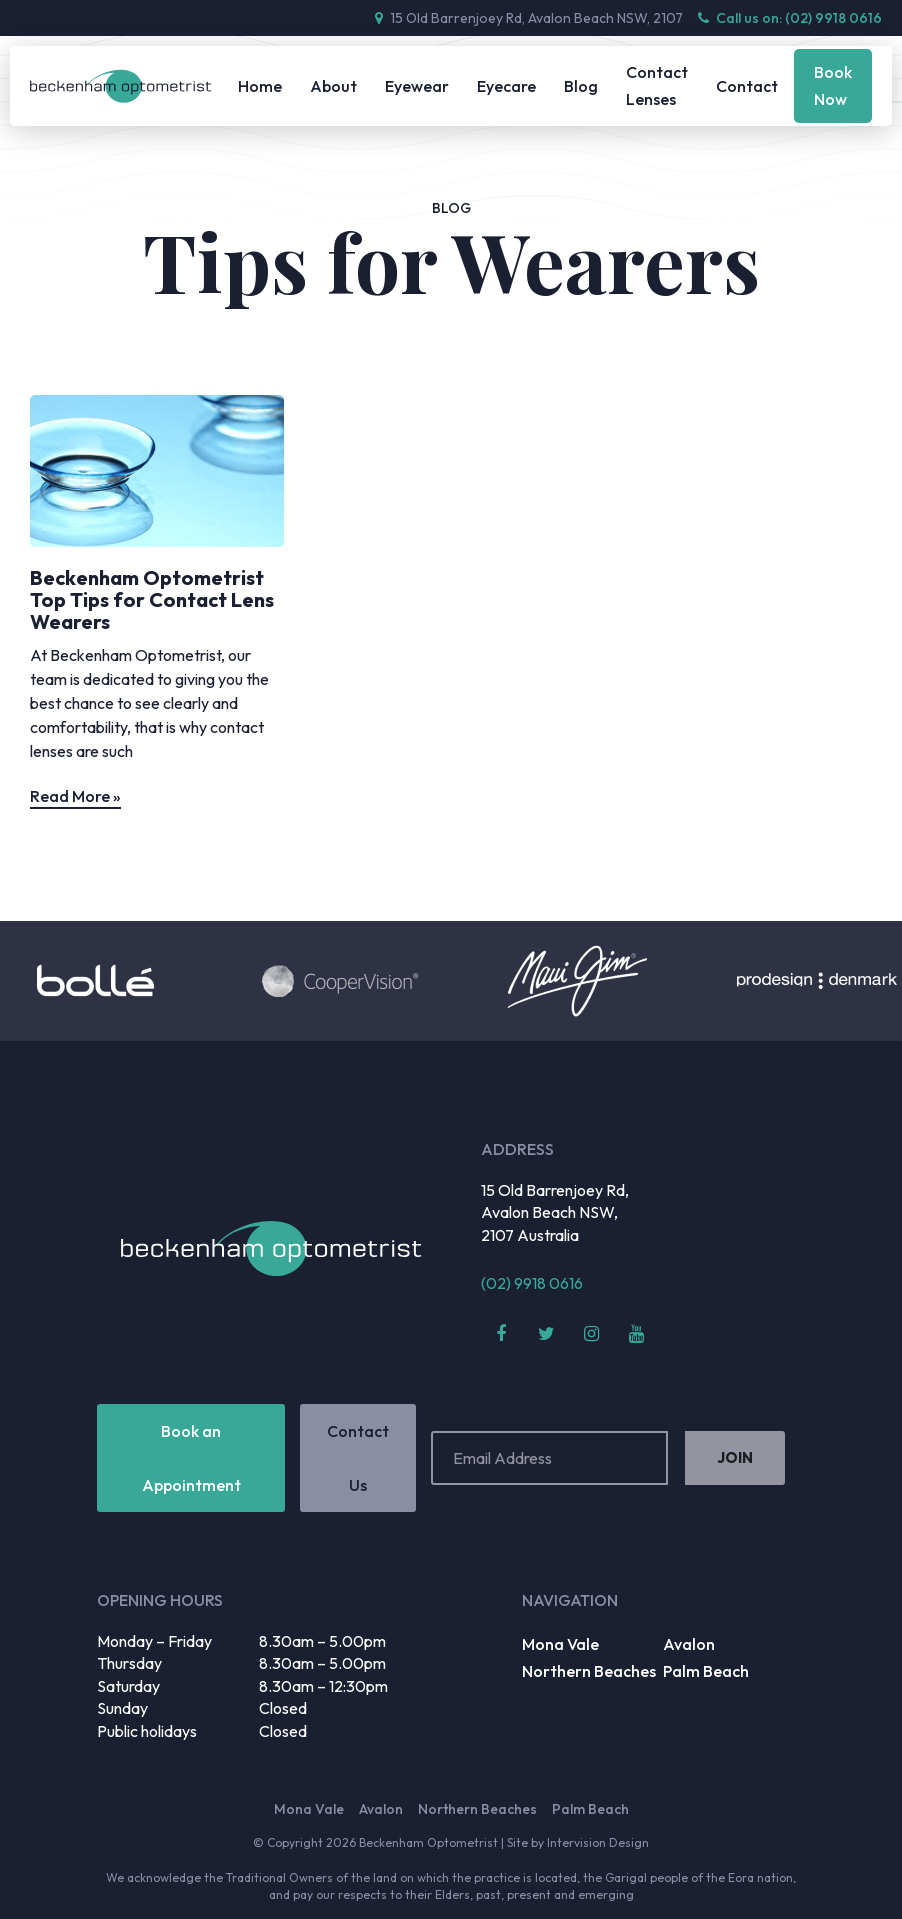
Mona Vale (560, 1644)
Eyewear (417, 86)
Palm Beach (706, 1671)
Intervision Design (598, 1842)
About (333, 86)
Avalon (689, 1644)
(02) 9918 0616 (532, 1283)
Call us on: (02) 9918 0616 (790, 18)
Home (260, 86)
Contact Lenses (657, 85)
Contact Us (358, 1458)
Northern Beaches (589, 1671)
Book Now (833, 85)
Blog (581, 86)
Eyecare (506, 86)
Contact (747, 86)
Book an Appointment (191, 1458)
